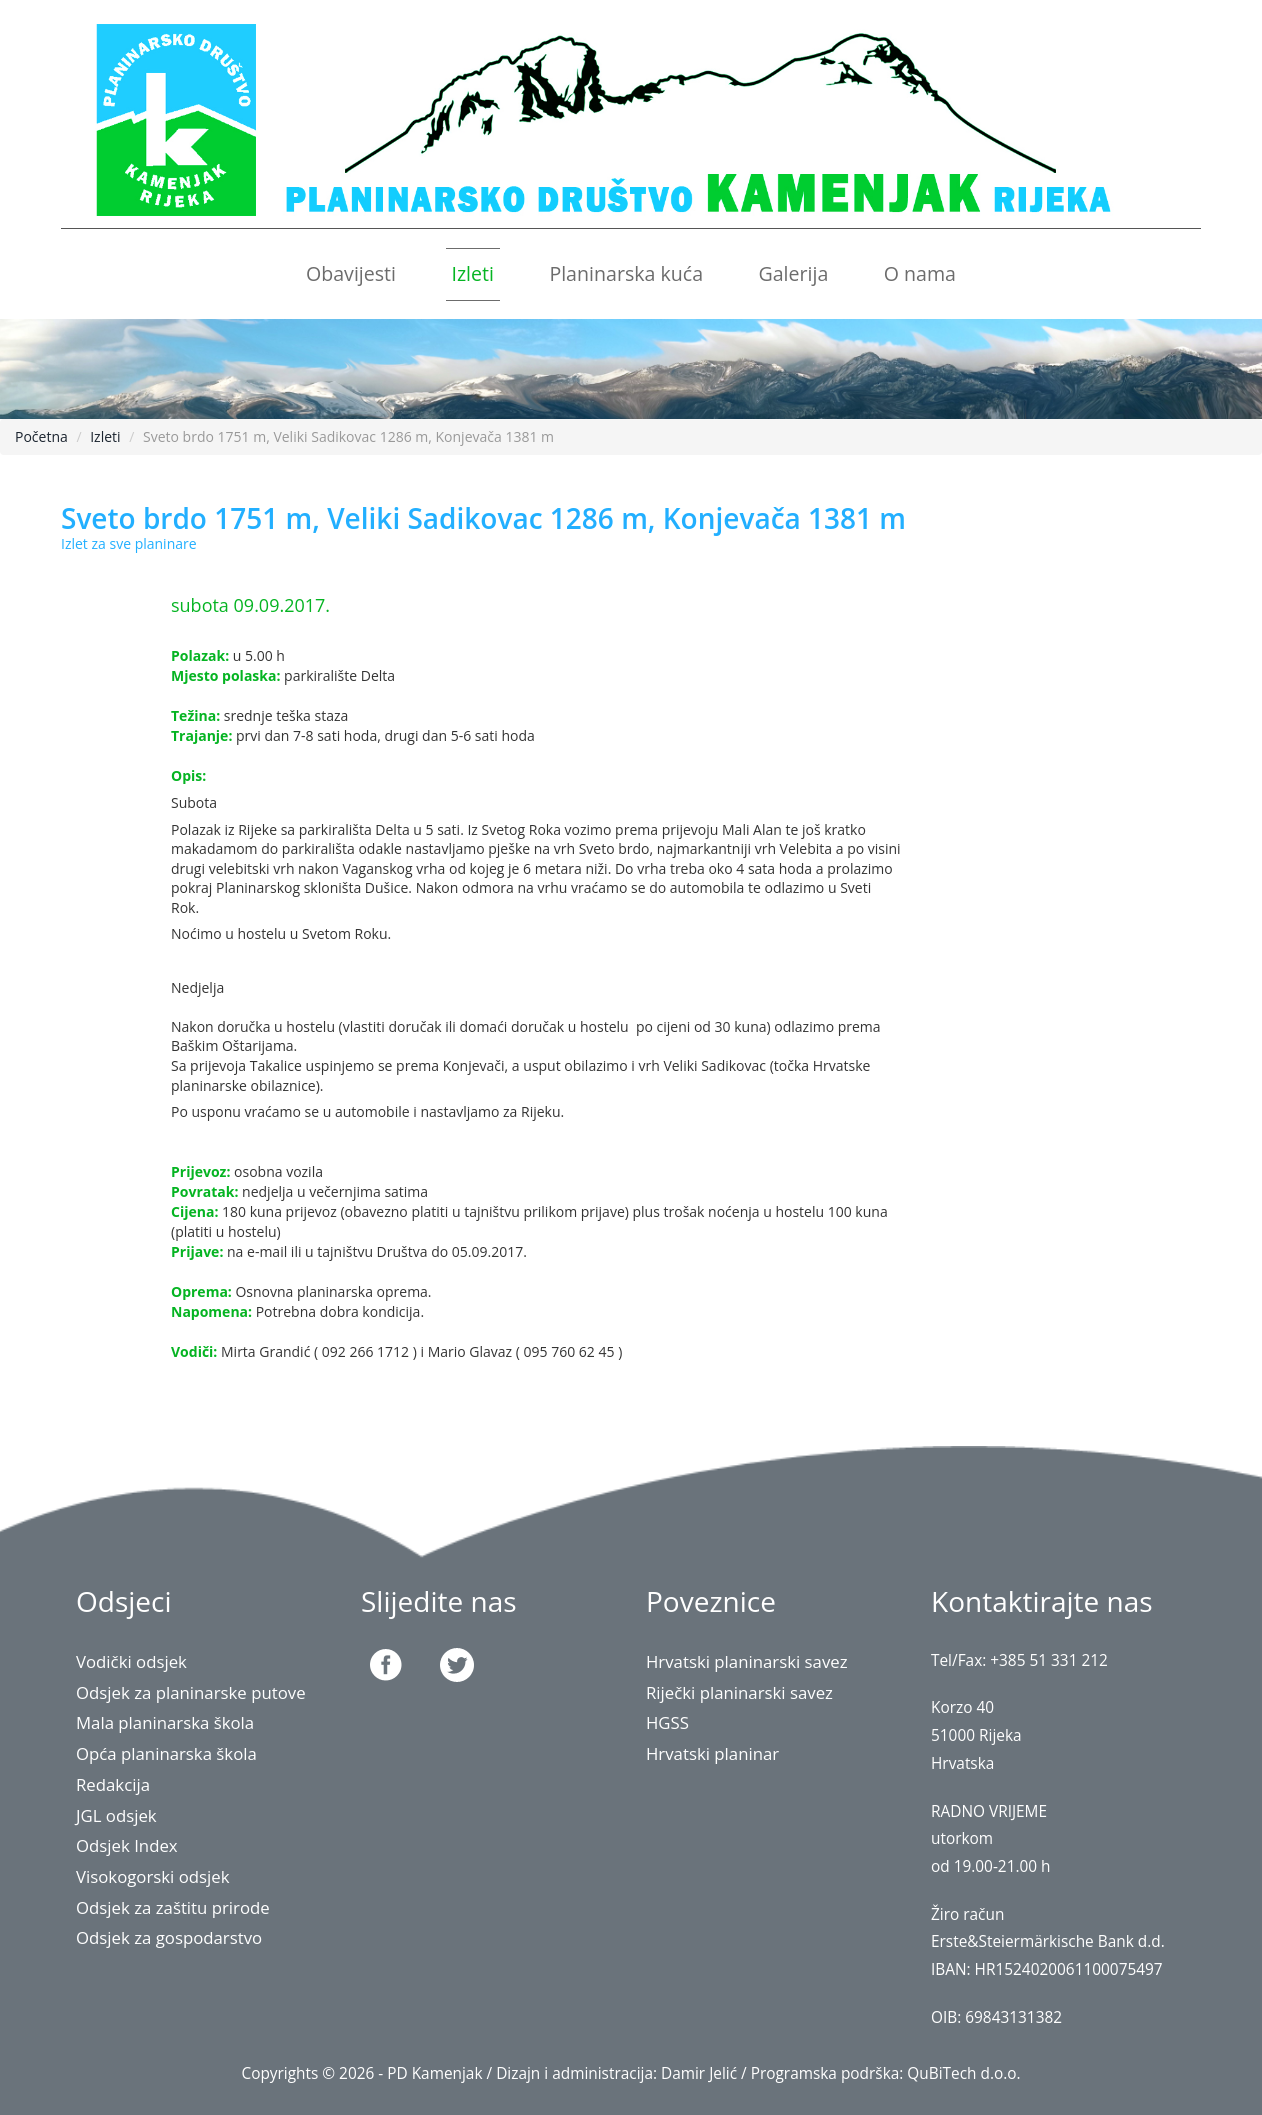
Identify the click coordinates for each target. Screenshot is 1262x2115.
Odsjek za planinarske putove (191, 1692)
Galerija (793, 273)
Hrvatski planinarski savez (747, 1661)
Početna (41, 436)
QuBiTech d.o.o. (963, 2073)
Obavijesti (351, 273)
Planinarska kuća (626, 273)
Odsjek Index (127, 1845)
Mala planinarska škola (165, 1722)
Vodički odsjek (131, 1661)
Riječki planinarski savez (739, 1692)
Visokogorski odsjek (153, 1876)
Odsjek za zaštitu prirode (173, 1907)
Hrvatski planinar (712, 1753)
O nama (920, 273)
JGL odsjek (116, 1815)
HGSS (667, 1722)
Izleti (472, 273)
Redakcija (113, 1784)
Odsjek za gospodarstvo (169, 1937)
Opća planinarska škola (166, 1753)
